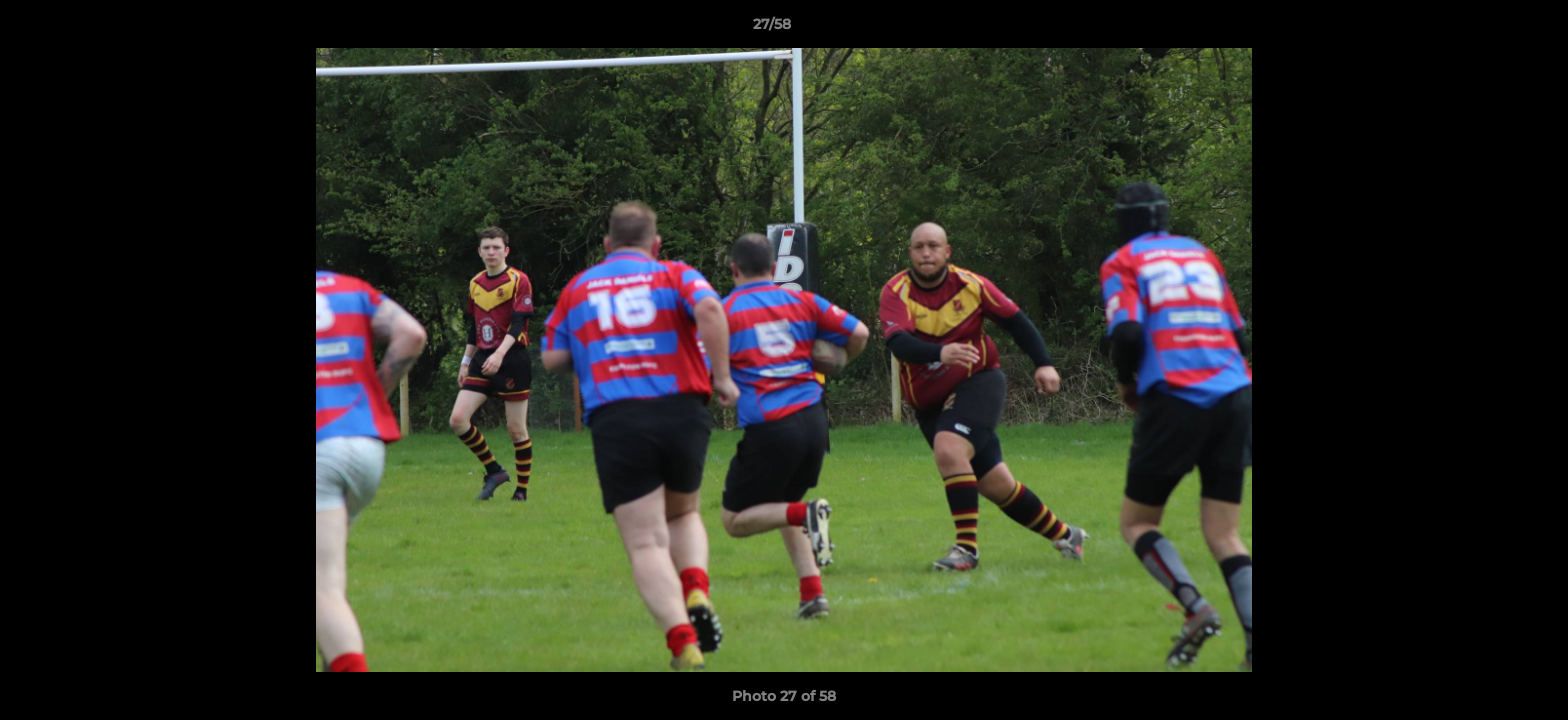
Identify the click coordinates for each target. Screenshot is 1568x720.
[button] (1484, 29)
